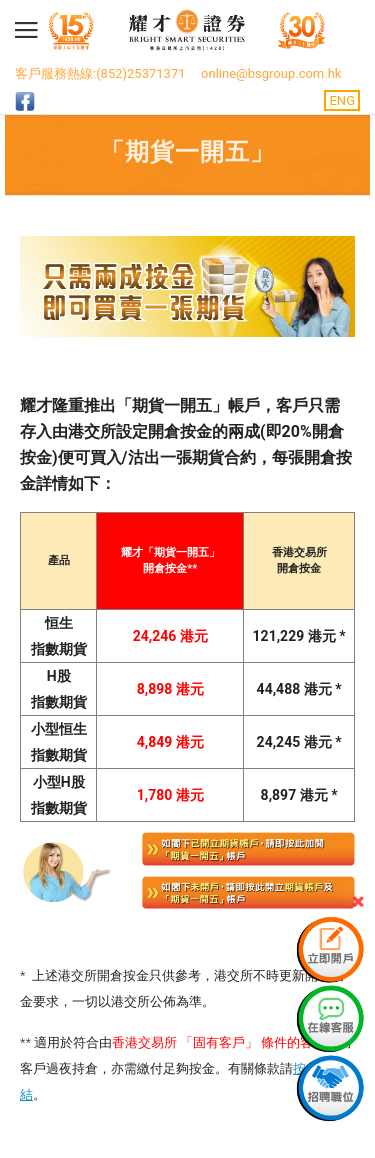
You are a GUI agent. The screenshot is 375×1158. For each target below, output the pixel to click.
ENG (342, 100)
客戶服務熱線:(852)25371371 (100, 73)
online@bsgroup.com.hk (271, 73)
